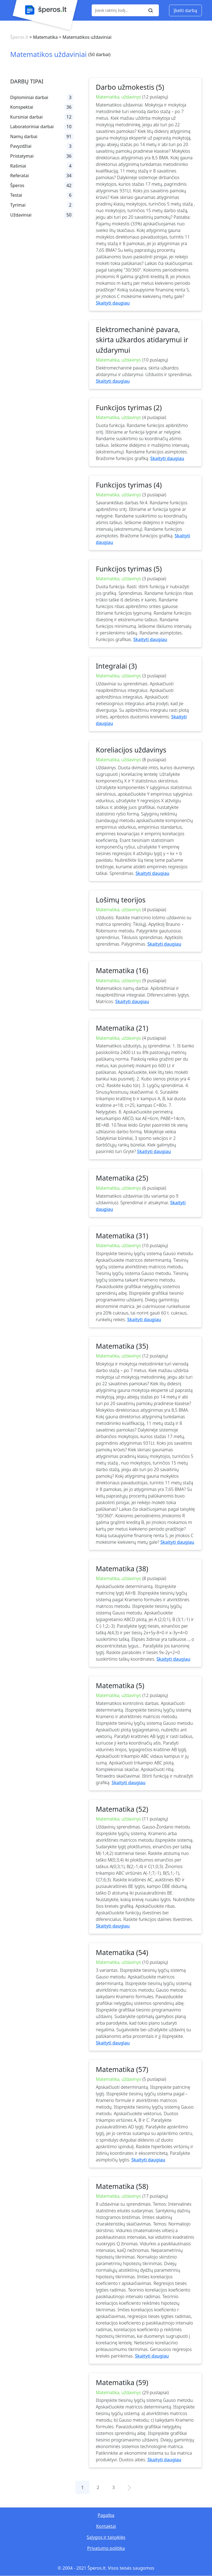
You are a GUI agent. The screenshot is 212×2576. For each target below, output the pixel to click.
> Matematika (43, 37)
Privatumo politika (106, 2548)
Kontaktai (106, 2526)
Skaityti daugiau (113, 303)
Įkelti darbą (185, 10)
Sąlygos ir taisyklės (106, 2537)
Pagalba (106, 2515)
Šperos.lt (19, 37)
